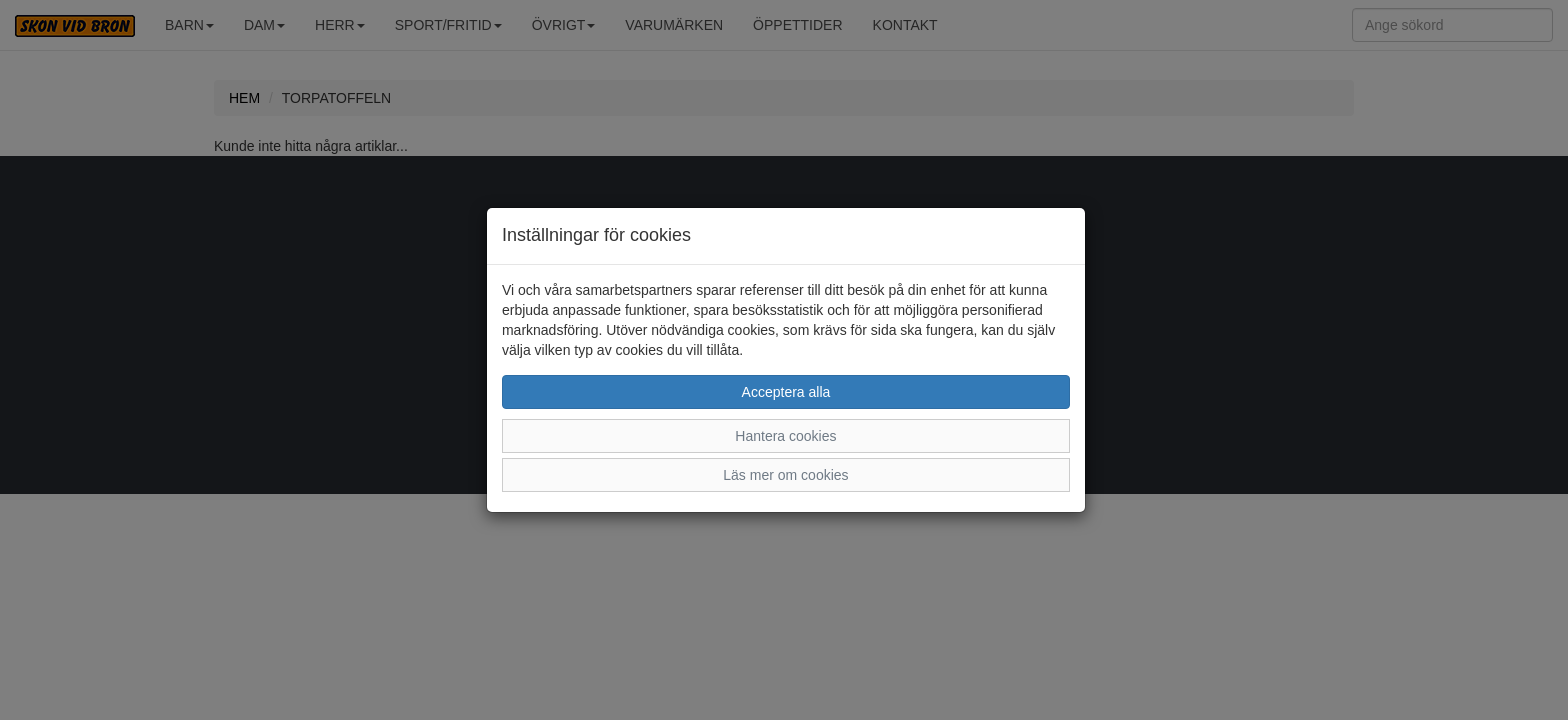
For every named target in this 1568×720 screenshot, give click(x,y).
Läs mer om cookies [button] (785, 475)
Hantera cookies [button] (785, 436)
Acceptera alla (786, 392)
